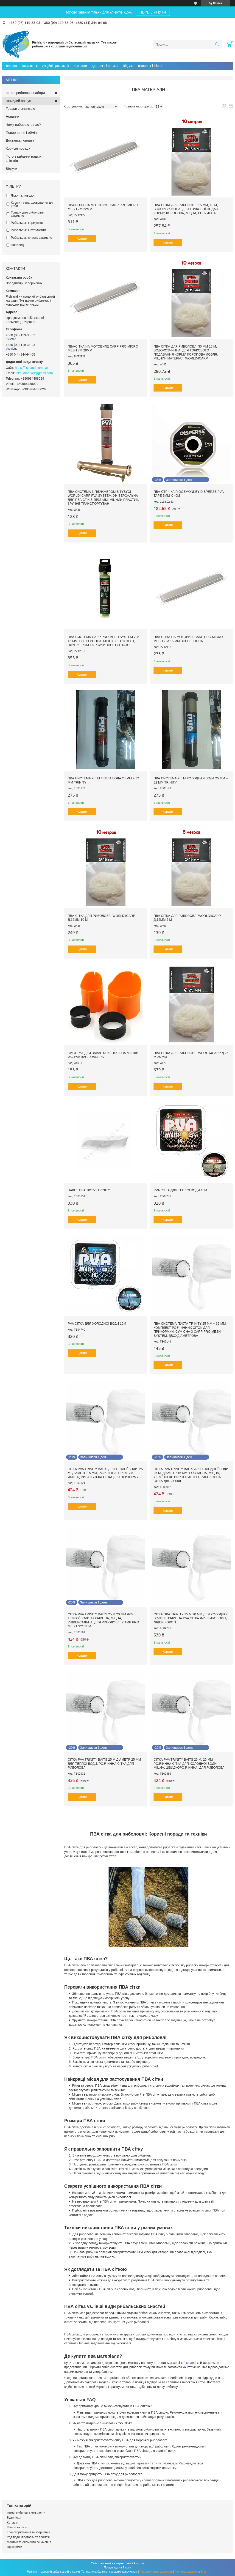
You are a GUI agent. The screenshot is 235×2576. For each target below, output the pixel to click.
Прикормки (14, 2547)
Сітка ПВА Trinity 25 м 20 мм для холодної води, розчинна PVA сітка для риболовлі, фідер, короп (190, 1618)
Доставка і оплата (105, 66)
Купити (82, 238)
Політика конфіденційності (191, 2571)
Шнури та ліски (17, 2527)
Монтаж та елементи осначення (29, 2542)
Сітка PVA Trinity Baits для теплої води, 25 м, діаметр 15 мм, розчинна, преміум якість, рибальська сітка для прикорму (105, 1473)
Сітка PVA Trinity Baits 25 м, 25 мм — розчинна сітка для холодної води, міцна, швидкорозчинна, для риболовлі (189, 1763)
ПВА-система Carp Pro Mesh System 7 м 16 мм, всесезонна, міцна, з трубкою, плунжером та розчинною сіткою (103, 641)
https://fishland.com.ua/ (31, 368)
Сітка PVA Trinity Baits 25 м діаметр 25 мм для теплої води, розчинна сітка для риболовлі (104, 1763)
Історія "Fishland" (150, 66)
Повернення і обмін (21, 132)
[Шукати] (217, 44)
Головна (11, 66)
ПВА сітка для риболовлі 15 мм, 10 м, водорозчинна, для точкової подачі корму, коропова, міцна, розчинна (186, 209)
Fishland (189, 2363)
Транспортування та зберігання (28, 2532)
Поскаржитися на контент (156, 2571)
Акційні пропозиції (55, 66)
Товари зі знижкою (20, 108)
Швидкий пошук (18, 101)
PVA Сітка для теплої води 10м (180, 1190)
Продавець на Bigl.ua (117, 2567)
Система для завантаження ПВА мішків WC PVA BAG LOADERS (103, 1055)
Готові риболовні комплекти (26, 2512)
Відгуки (128, 66)
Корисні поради (18, 148)
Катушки (13, 2522)
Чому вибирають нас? (23, 124)
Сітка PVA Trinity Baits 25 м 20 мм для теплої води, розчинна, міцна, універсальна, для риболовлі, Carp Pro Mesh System (103, 1620)
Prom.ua (139, 2563)
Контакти (80, 66)
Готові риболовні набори (25, 93)
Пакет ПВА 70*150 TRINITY (89, 1190)
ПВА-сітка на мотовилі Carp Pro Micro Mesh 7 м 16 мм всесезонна (188, 639)
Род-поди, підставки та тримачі (28, 2537)
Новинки (12, 116)
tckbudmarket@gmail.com (34, 373)
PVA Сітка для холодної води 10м (97, 1323)
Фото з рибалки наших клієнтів (23, 158)
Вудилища (14, 2517)
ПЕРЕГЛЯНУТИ (152, 12)
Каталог (27, 66)
